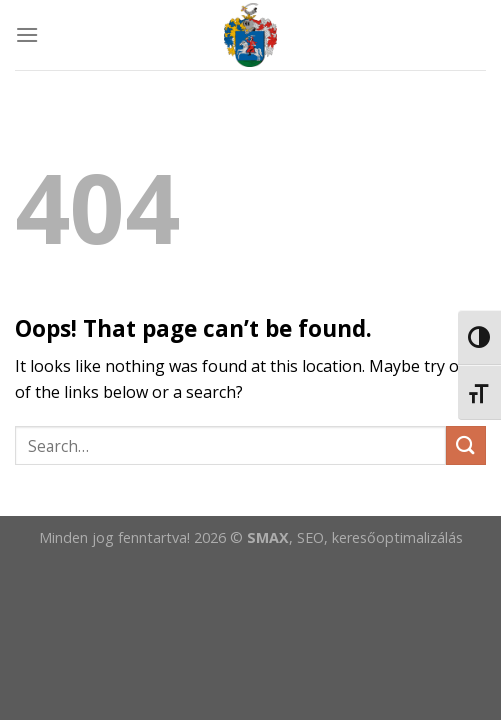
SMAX (268, 537)
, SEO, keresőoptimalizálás (376, 537)
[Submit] (466, 445)
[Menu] (27, 34)
